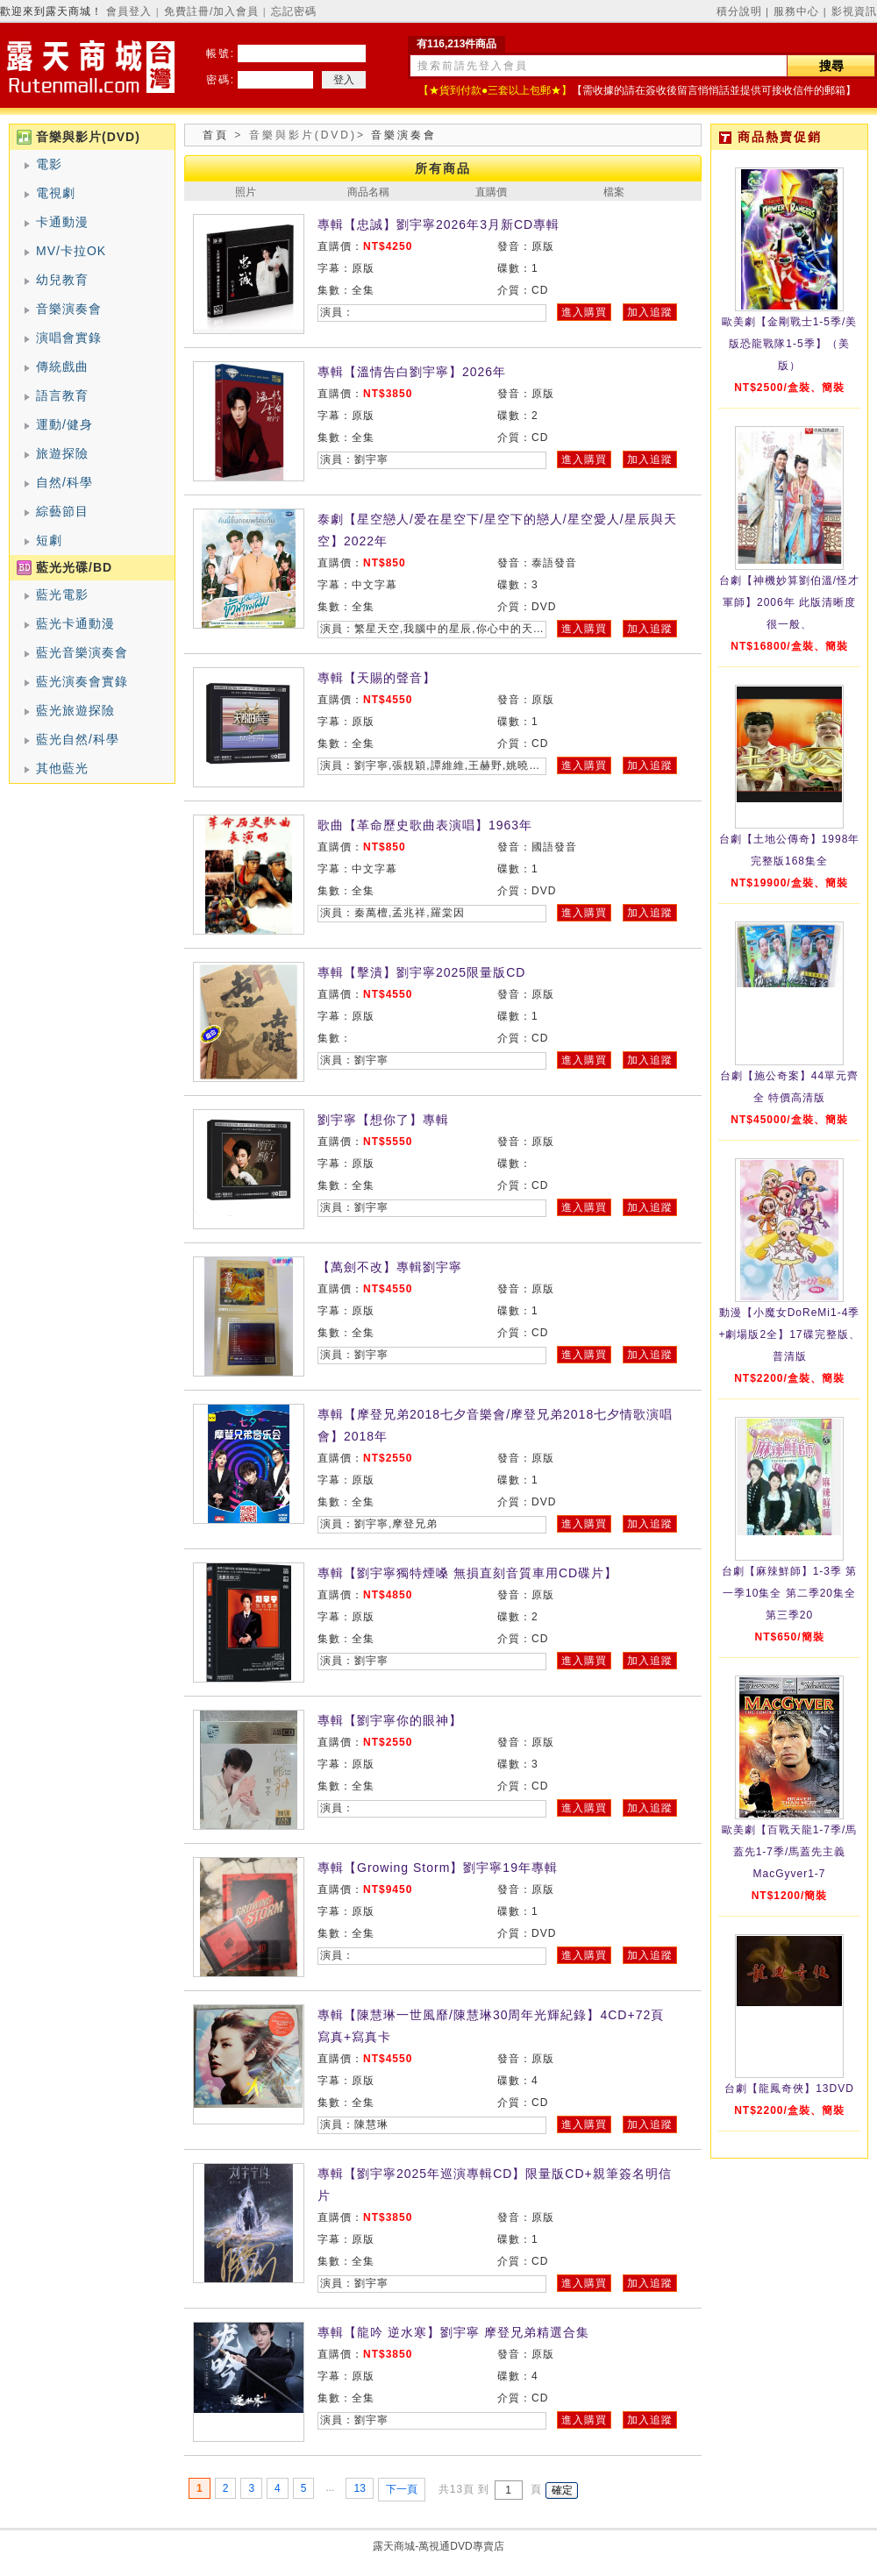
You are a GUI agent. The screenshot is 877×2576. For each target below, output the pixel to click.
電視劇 (55, 193)
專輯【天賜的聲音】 (376, 678)
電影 (49, 164)
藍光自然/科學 (77, 739)
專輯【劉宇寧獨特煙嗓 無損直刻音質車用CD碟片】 (467, 1573)
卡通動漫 (62, 222)
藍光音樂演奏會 (82, 652)
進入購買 (584, 312)
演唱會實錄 (69, 338)
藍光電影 (62, 594)
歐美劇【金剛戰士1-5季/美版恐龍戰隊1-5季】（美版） (790, 344)
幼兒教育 (62, 280)
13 (359, 2488)
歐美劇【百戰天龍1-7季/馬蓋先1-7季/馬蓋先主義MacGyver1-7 (790, 1852)
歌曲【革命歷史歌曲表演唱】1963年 (424, 825)
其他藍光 (62, 768)
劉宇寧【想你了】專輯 (383, 1120)
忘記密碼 (294, 11)
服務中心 (796, 11)
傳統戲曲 (62, 366)
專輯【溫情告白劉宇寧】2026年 (411, 372)
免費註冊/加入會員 (211, 11)
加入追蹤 (650, 312)
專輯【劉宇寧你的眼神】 (389, 1720)
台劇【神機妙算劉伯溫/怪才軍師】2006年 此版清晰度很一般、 (789, 602)
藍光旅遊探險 (75, 710)
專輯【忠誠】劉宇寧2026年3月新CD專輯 (438, 224)
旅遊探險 (62, 453)
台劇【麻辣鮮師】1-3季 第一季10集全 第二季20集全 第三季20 (790, 1593)
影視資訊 (854, 11)
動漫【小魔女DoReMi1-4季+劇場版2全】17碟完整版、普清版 (788, 1334)
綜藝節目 (62, 511)
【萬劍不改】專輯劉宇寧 (389, 1267)
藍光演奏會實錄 (82, 681)
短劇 (49, 540)
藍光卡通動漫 (75, 623)
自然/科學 (64, 482)
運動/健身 (64, 424)
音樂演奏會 (69, 309)
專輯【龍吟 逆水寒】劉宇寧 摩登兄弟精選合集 (453, 2332)
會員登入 (129, 11)
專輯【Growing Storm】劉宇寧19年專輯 (437, 1868)
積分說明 (739, 11)
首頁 (216, 135)
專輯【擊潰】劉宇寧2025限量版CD (421, 972)
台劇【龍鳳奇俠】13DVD (789, 2088)
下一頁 (401, 2489)
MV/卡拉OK (71, 251)
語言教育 (62, 395)
